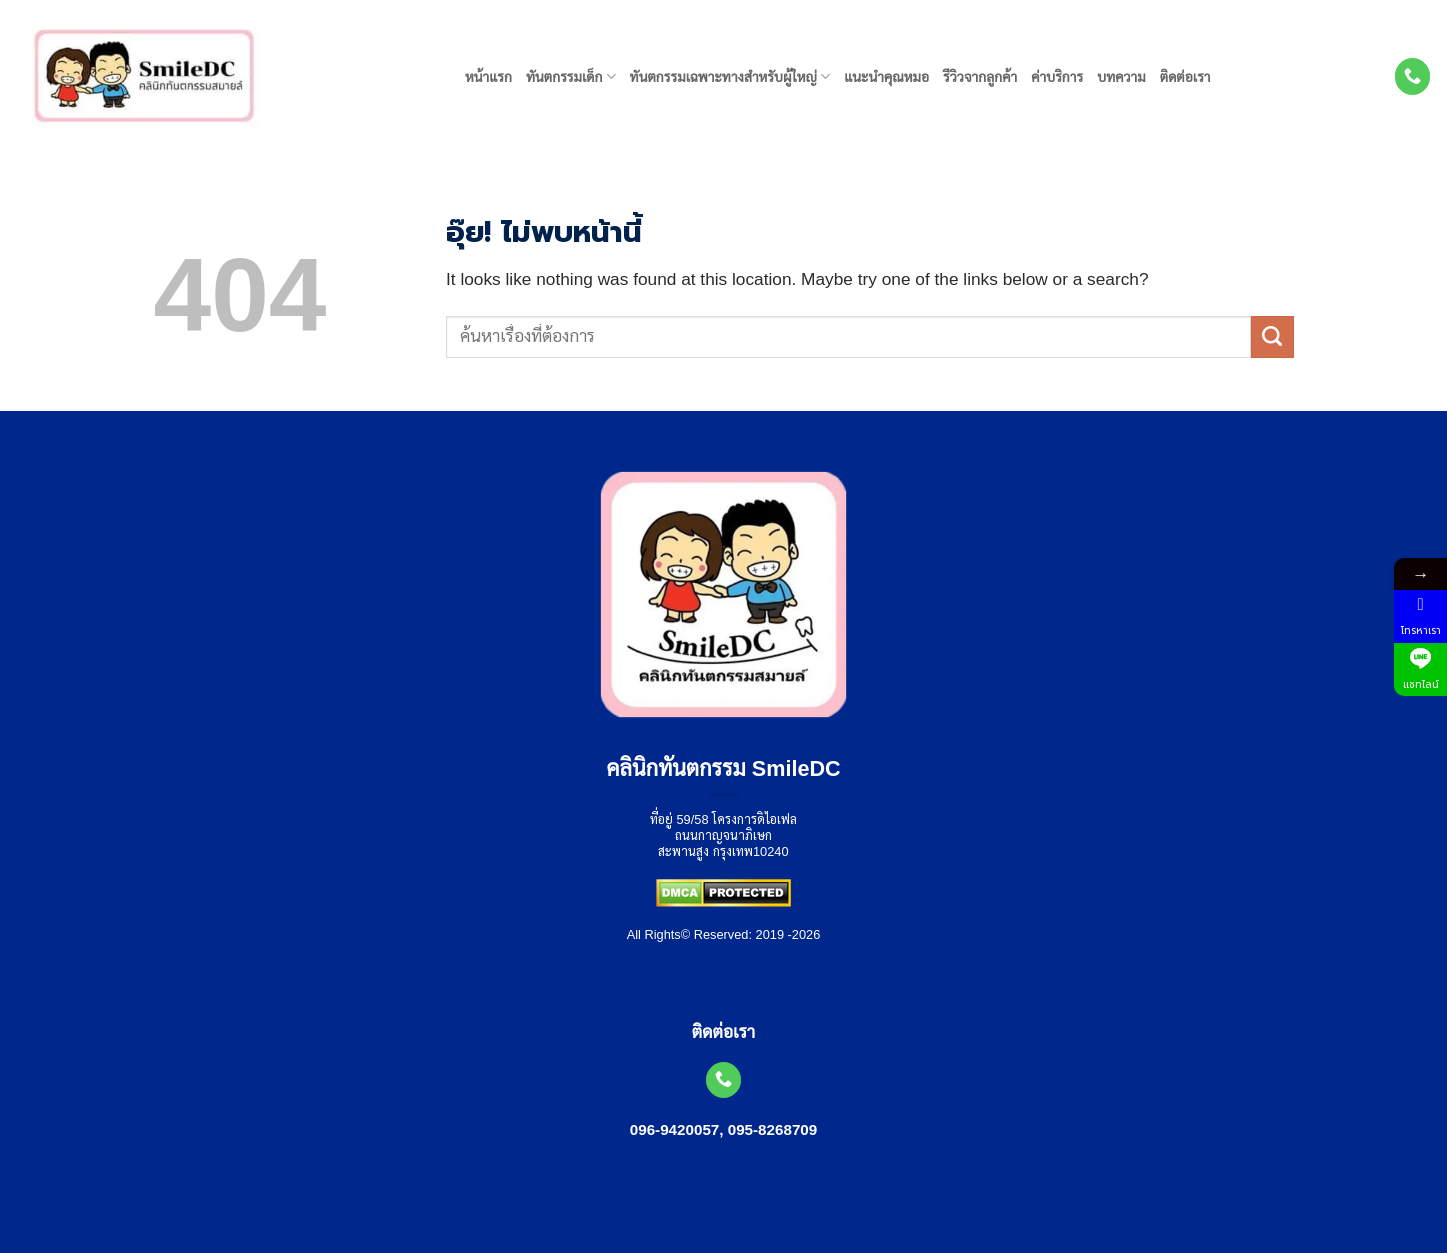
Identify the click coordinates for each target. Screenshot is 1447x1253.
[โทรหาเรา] (1413, 76)
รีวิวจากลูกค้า (980, 77)
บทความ (1121, 77)
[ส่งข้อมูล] (1272, 337)
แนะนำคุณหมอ (886, 77)
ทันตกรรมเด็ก (571, 76)
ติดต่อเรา (1185, 77)
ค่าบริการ (1057, 77)
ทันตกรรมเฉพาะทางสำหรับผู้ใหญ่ (730, 76)
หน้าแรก (488, 77)
